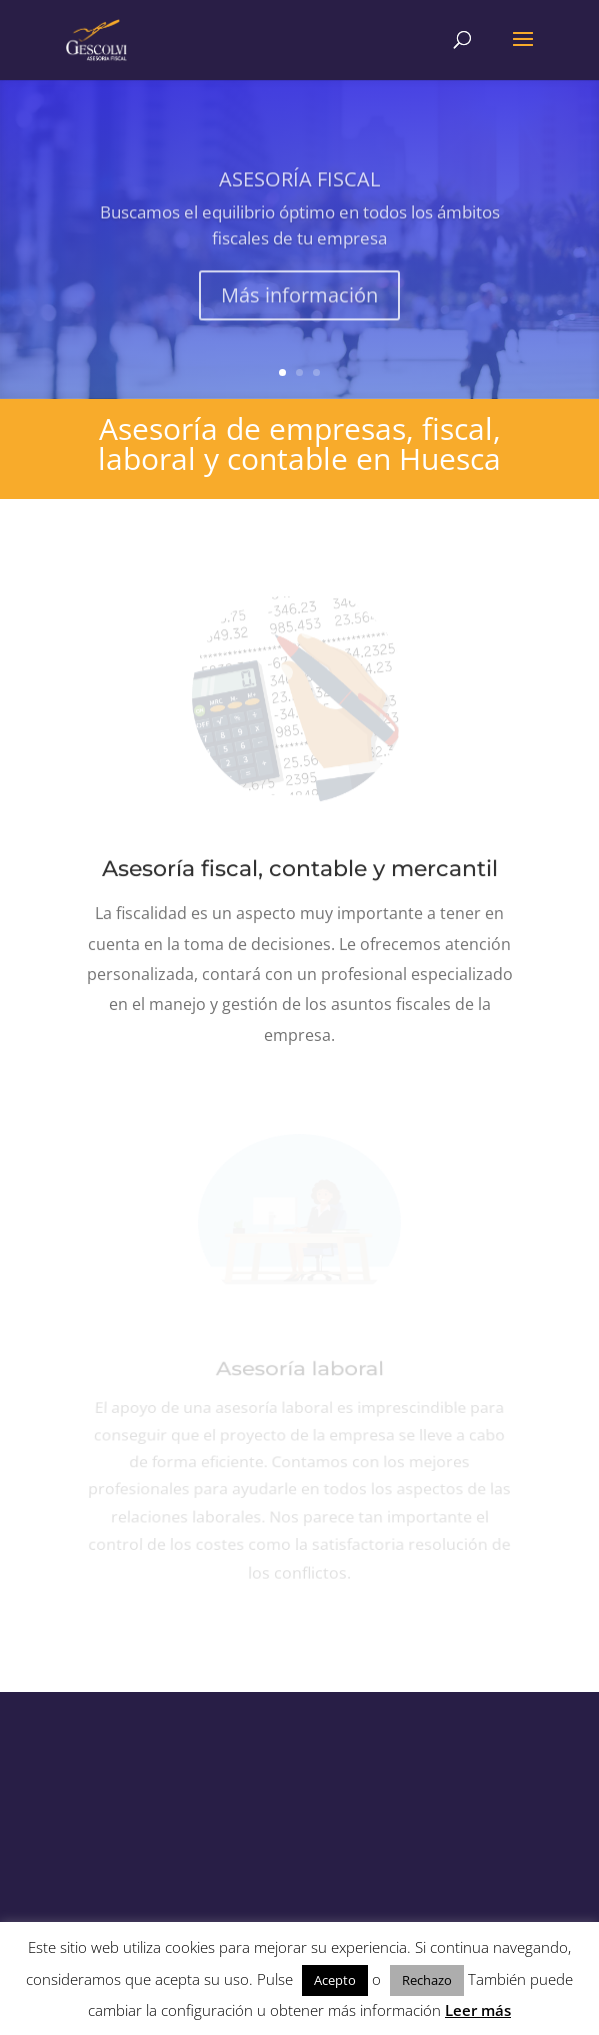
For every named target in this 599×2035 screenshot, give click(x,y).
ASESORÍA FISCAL (299, 188)
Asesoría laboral (299, 1377)
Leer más (478, 2010)
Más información (299, 304)
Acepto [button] (335, 1980)
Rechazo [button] (427, 1980)
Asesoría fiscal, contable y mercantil (299, 869)
